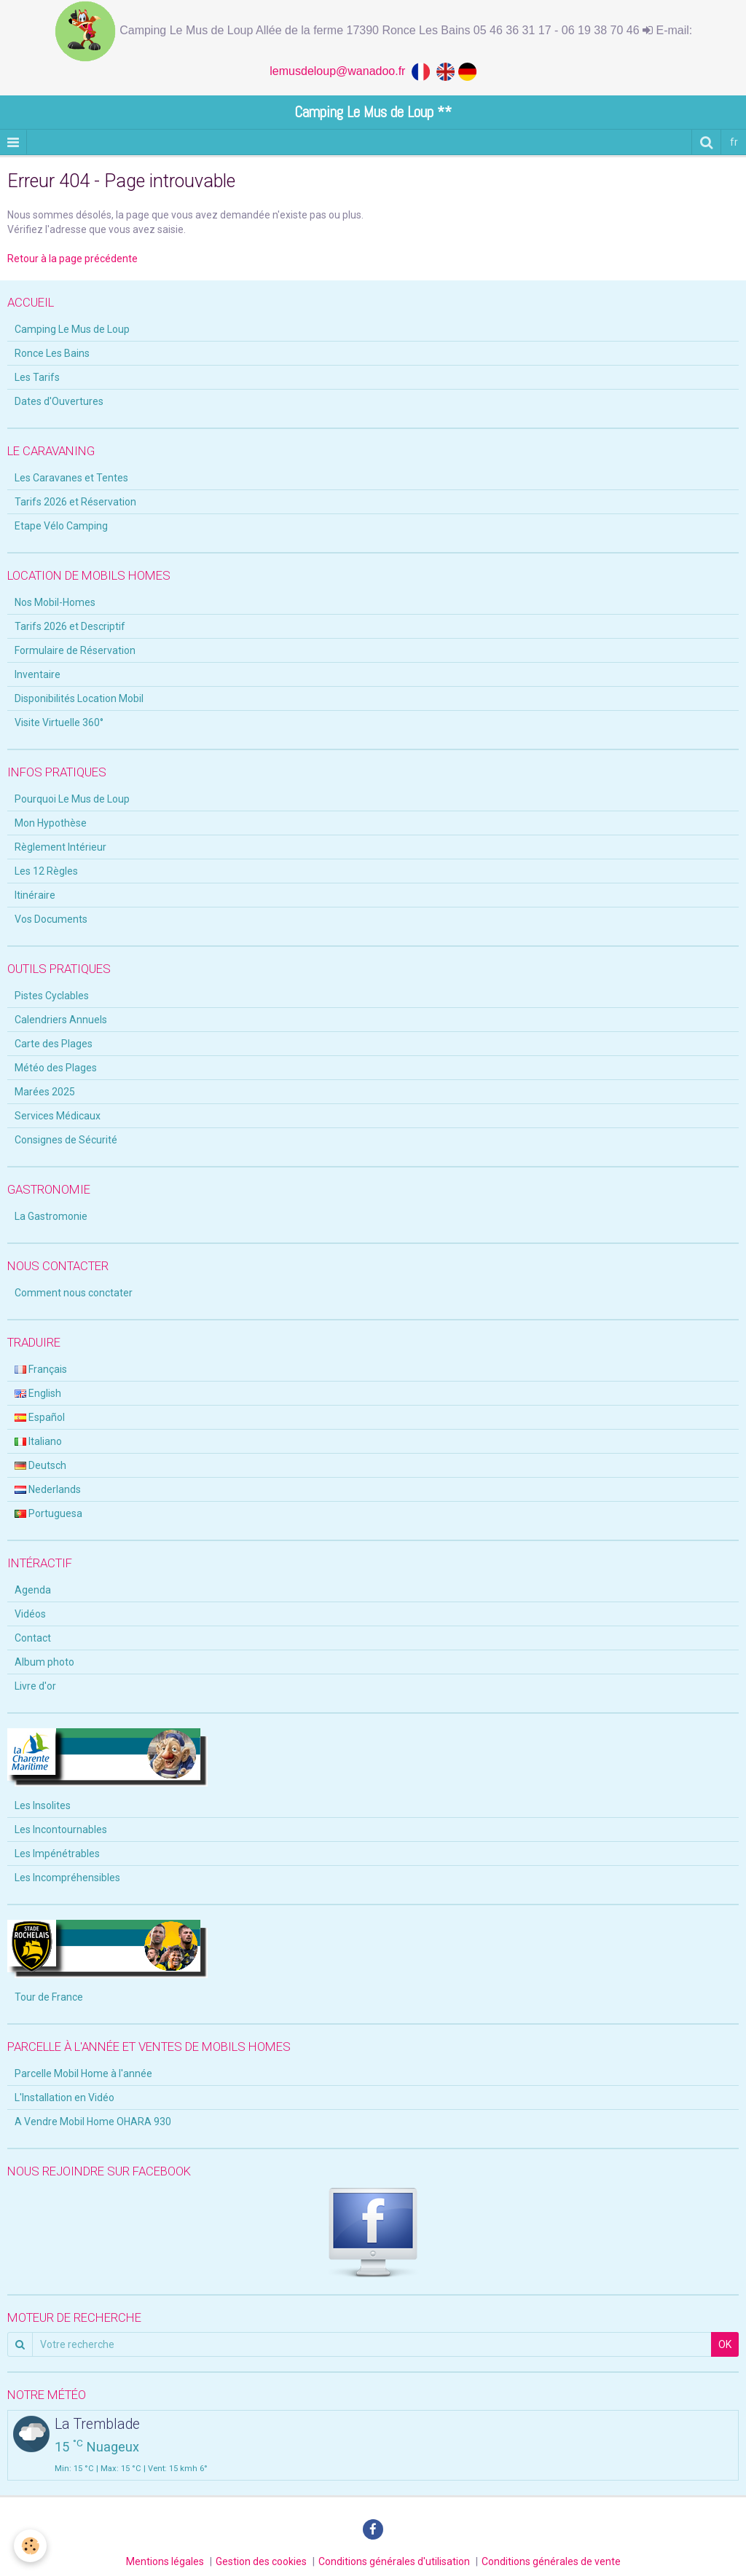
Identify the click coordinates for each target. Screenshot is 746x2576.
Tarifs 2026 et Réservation (75, 502)
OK (724, 2344)
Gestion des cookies (261, 2561)
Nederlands (48, 1489)
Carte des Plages (54, 1043)
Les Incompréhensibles (67, 1877)
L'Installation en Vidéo (64, 2097)
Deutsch (40, 1465)
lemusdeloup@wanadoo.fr (341, 71)
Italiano (38, 1441)
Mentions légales (165, 2561)
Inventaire (37, 674)
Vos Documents (51, 919)
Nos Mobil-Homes (55, 602)
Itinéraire (35, 895)
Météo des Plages (56, 1068)
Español (40, 1417)
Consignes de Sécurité (66, 1140)
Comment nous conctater (74, 1293)
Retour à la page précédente (72, 258)
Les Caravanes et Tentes (71, 478)
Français (41, 1369)
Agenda (33, 1590)
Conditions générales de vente (551, 2561)
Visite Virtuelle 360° (59, 722)
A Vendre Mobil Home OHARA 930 (93, 2121)
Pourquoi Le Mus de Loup (72, 799)
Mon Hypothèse (51, 823)
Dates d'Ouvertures (59, 401)
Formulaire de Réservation (75, 650)
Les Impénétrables (57, 1853)
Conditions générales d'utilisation (394, 2561)
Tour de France (49, 1997)
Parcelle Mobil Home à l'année (83, 2073)
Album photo (44, 1662)
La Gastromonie (51, 1216)
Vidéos (30, 1614)
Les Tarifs (37, 377)
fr (734, 142)
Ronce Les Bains (52, 353)
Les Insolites (43, 1805)
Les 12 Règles (46, 871)
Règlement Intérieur (60, 847)
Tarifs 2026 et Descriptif (70, 626)
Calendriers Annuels (61, 1019)
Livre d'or (35, 1686)
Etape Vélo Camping (61, 526)
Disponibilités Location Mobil (79, 698)
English (38, 1393)
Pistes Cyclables (52, 995)
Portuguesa (48, 1513)
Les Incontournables (61, 1829)
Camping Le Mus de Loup (72, 329)
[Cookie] (31, 2545)
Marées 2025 (45, 1092)
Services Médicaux (58, 1116)
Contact (33, 1638)
